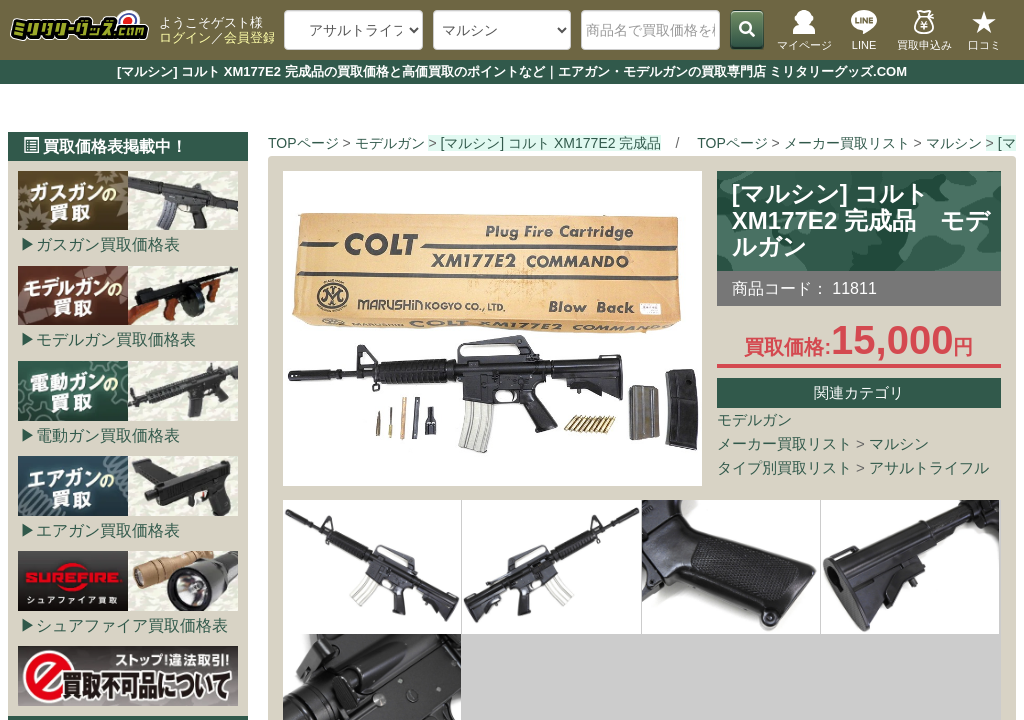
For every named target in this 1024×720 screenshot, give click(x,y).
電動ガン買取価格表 (108, 435)
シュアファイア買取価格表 (132, 625)
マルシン (899, 443)
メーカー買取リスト (784, 443)
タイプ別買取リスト (784, 467)
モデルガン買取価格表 (116, 339)
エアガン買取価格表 (108, 530)
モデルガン (754, 419)
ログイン (185, 37)
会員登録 (250, 37)
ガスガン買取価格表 (108, 244)
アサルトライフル (929, 467)
